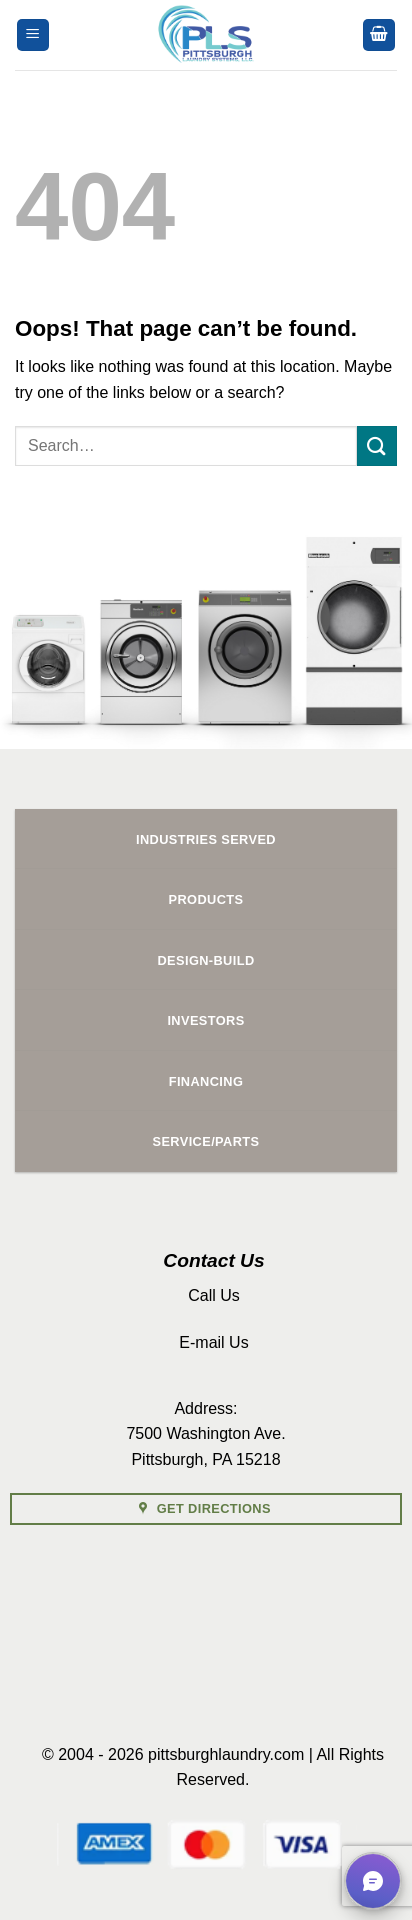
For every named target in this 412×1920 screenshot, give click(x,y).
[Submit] (377, 445)
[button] (33, 35)
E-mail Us (213, 1342)
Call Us (214, 1295)
